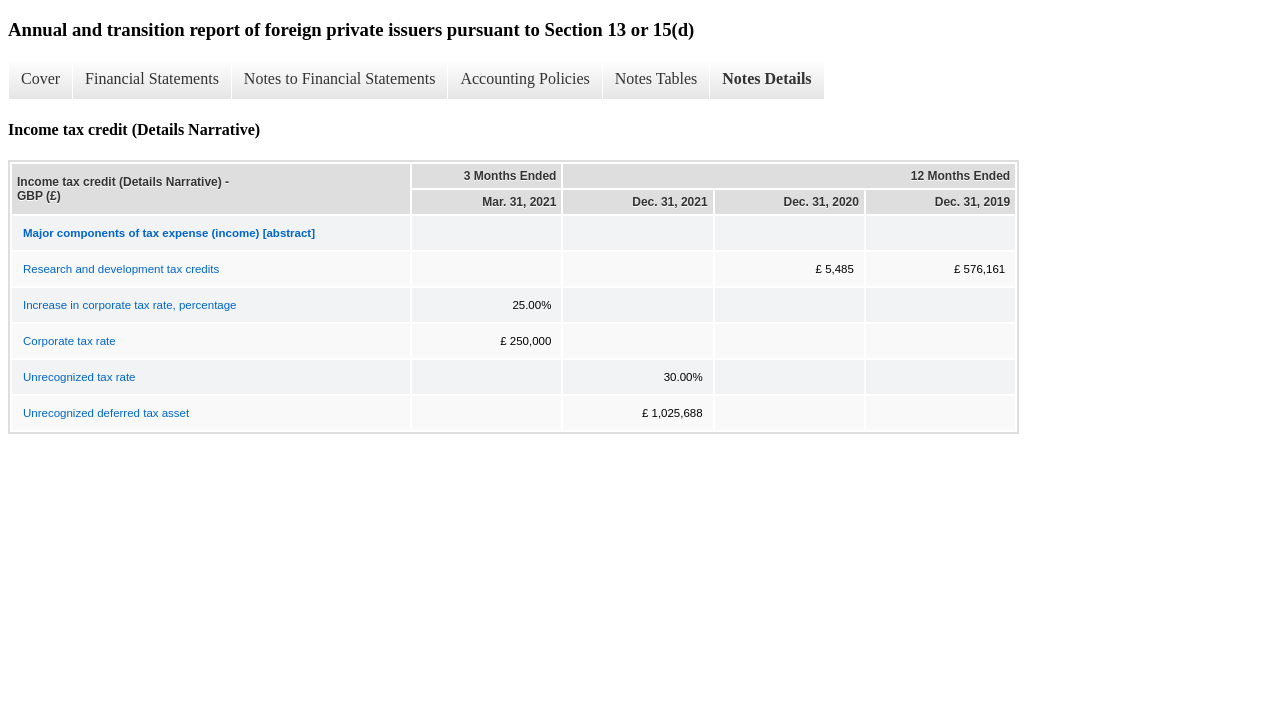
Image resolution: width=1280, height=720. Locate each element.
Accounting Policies (524, 78)
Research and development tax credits (121, 269)
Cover (40, 78)
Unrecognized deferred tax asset (106, 413)
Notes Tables (656, 78)
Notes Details (766, 78)
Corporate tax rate (69, 341)
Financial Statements (152, 78)
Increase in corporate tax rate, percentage (130, 305)
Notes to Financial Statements (340, 78)
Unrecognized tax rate (79, 377)
